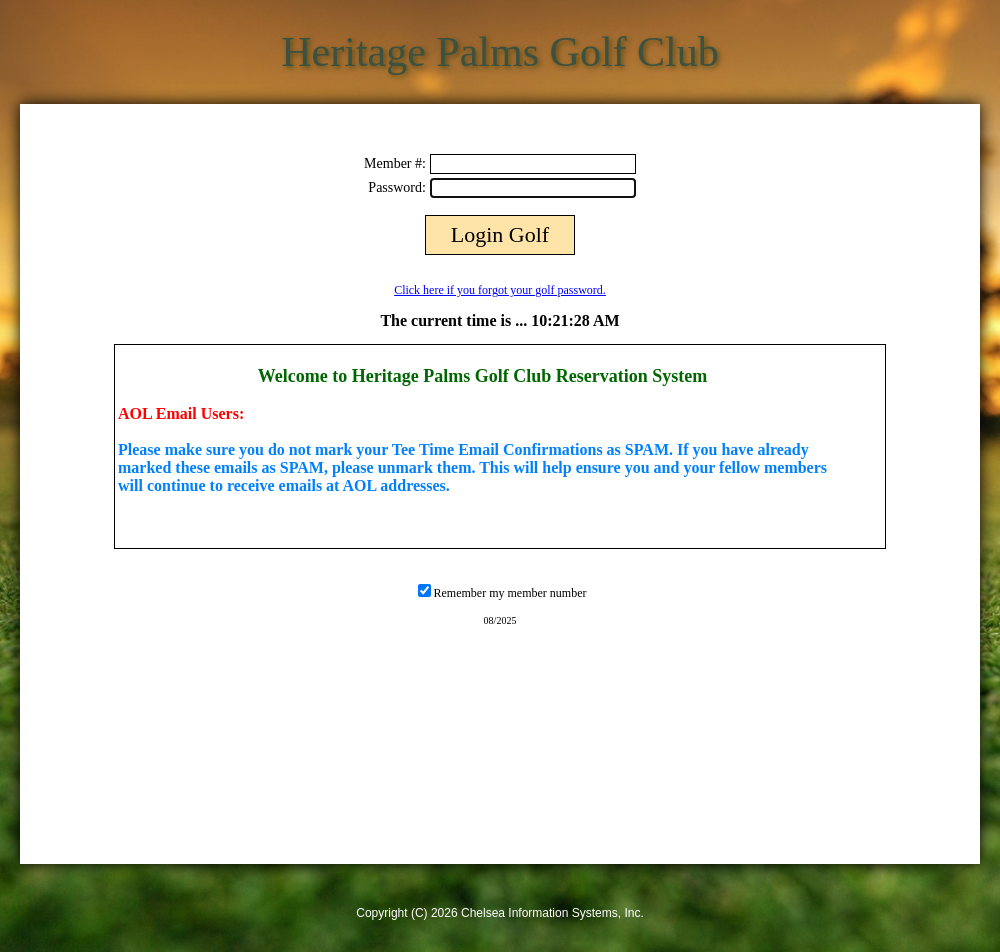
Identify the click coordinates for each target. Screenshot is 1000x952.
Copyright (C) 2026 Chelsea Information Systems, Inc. (499, 913)
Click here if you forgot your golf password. (500, 290)
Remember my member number (510, 593)
